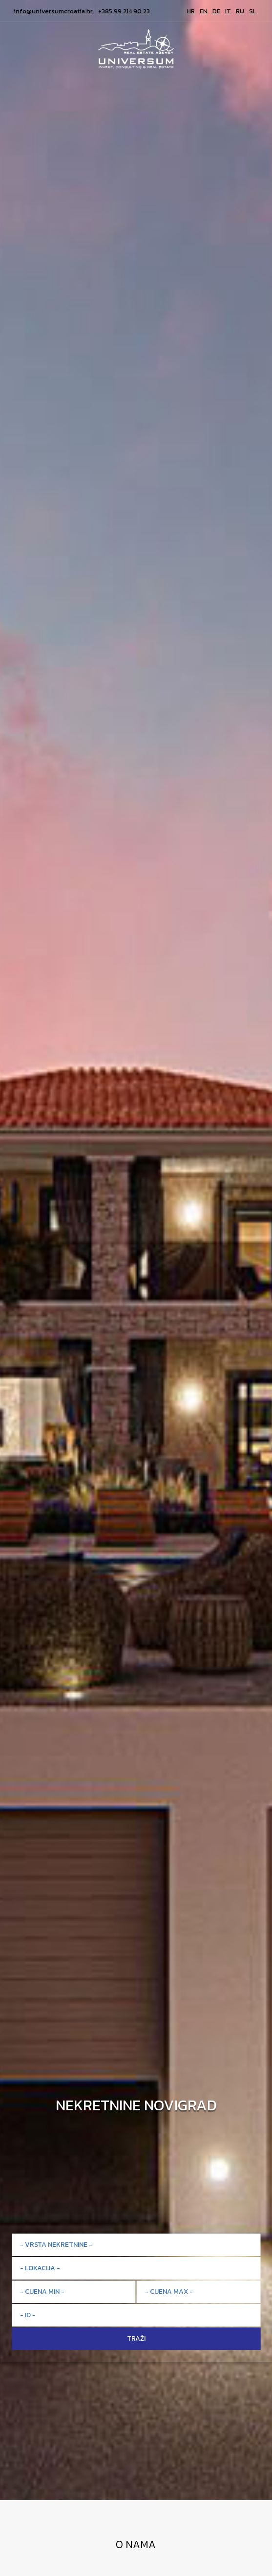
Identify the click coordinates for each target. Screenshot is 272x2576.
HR (191, 11)
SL (252, 11)
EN (204, 11)
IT (228, 11)
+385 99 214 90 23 (124, 11)
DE (216, 11)
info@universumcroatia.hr (53, 11)
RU (240, 11)
